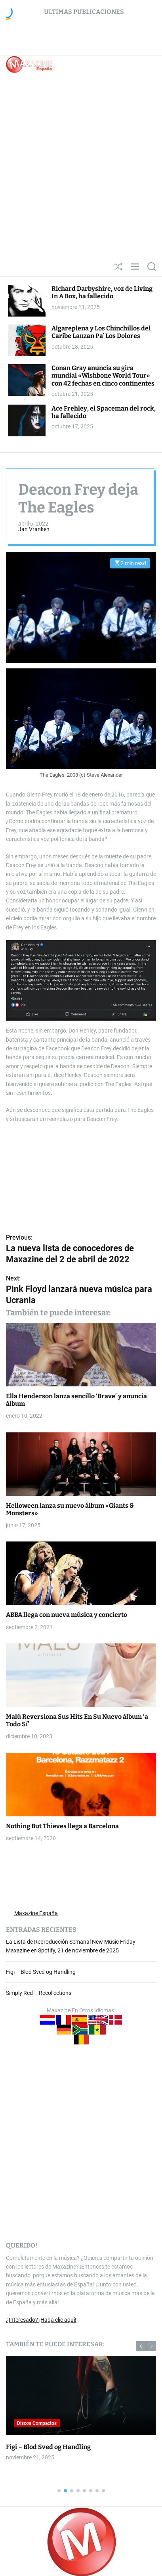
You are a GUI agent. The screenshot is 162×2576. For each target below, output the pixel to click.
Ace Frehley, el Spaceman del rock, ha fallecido (103, 412)
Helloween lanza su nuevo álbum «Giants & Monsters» (70, 1509)
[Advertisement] (81, 171)
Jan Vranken (34, 529)
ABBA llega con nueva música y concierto (66, 1614)
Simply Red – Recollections (38, 1993)
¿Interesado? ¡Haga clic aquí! (41, 2320)
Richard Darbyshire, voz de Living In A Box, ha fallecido (101, 292)
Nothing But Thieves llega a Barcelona (62, 1826)
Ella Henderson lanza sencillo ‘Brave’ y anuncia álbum (76, 1399)
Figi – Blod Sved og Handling (41, 1972)
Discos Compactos (37, 2423)
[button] (141, 2346)
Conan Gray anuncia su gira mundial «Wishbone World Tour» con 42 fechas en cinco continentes (102, 375)
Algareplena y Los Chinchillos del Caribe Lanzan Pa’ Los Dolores (101, 332)
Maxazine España (36, 1913)
